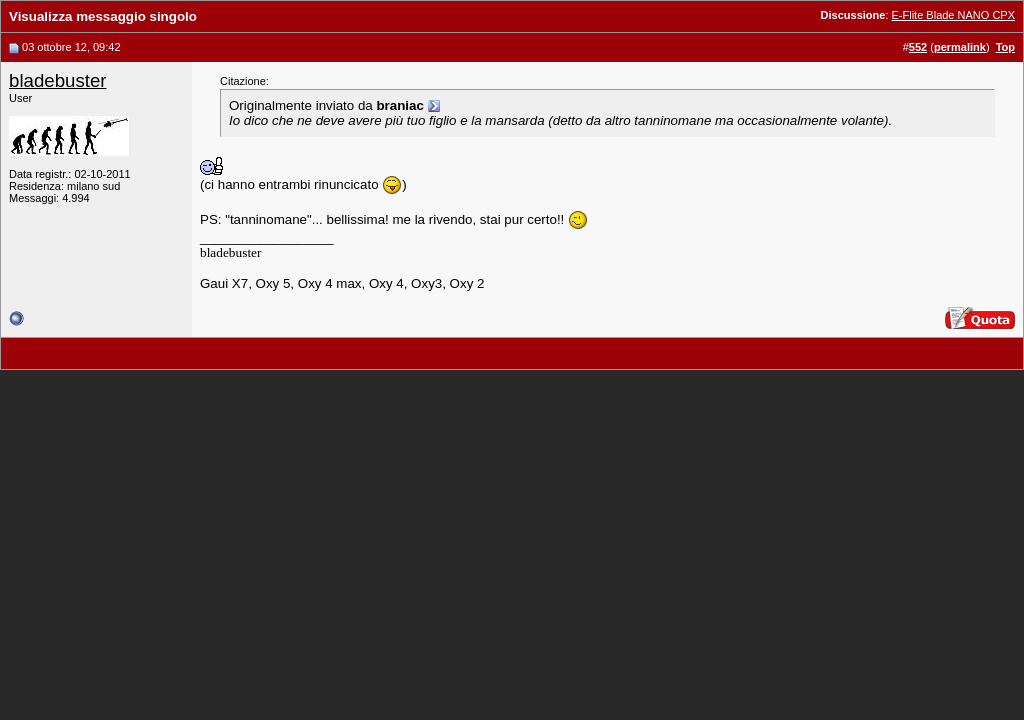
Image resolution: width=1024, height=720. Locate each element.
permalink (960, 47)
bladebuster (58, 80)
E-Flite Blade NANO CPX (953, 15)
